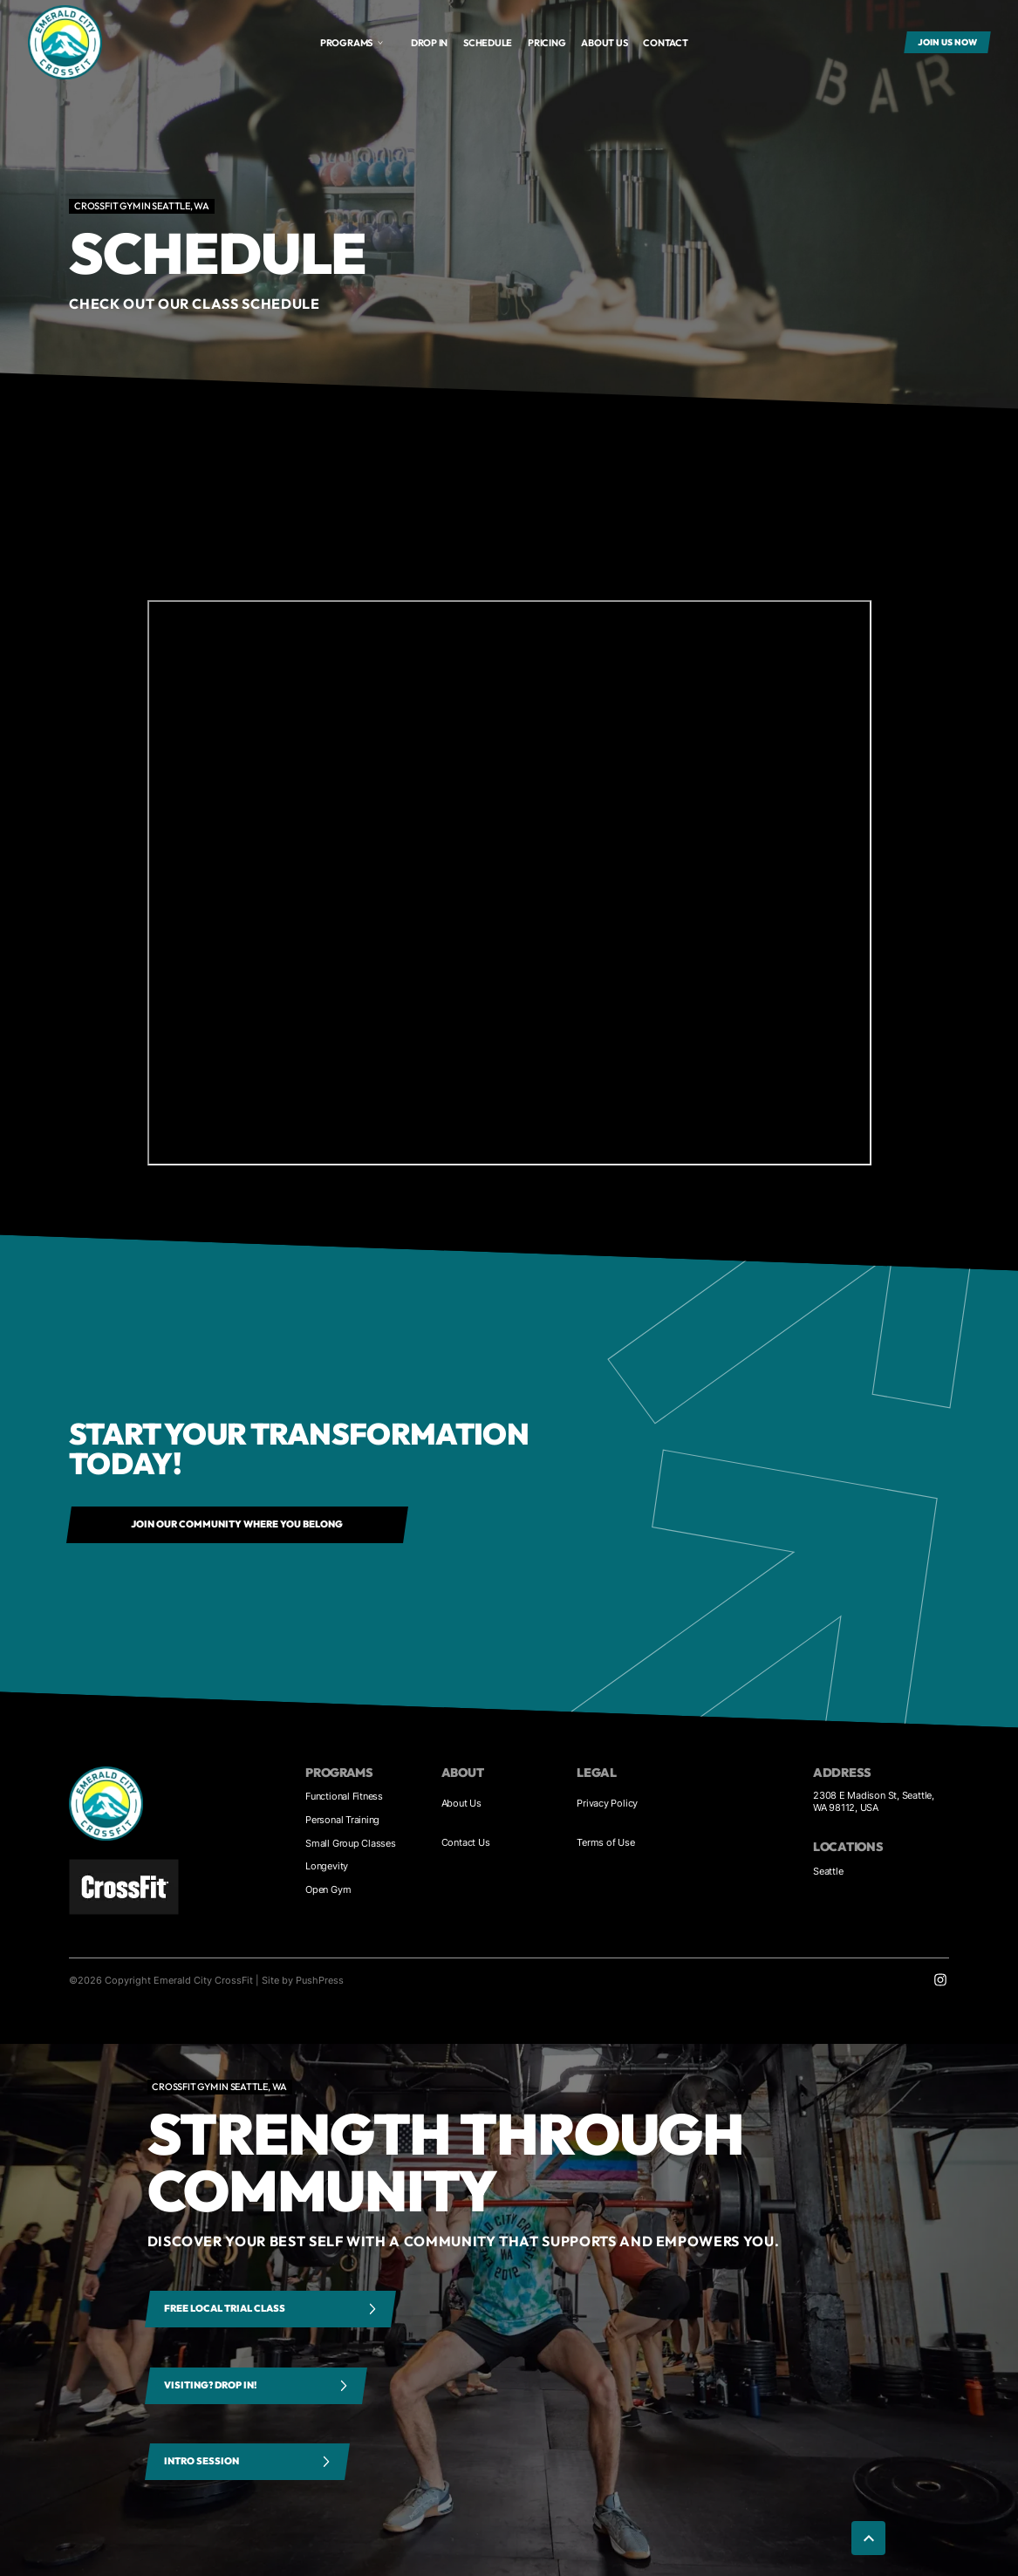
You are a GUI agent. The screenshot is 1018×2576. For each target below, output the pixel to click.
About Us (461, 1803)
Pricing (546, 43)
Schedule (487, 43)
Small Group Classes (350, 1843)
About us (604, 43)
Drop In (429, 43)
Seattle (828, 1871)
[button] (351, 42)
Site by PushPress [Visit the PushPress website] (303, 1980)
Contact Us (465, 1842)
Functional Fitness (344, 1796)
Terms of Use (605, 1842)
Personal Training (342, 1820)
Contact (665, 43)
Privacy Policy (607, 1803)
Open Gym (328, 1889)
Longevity (326, 1866)
